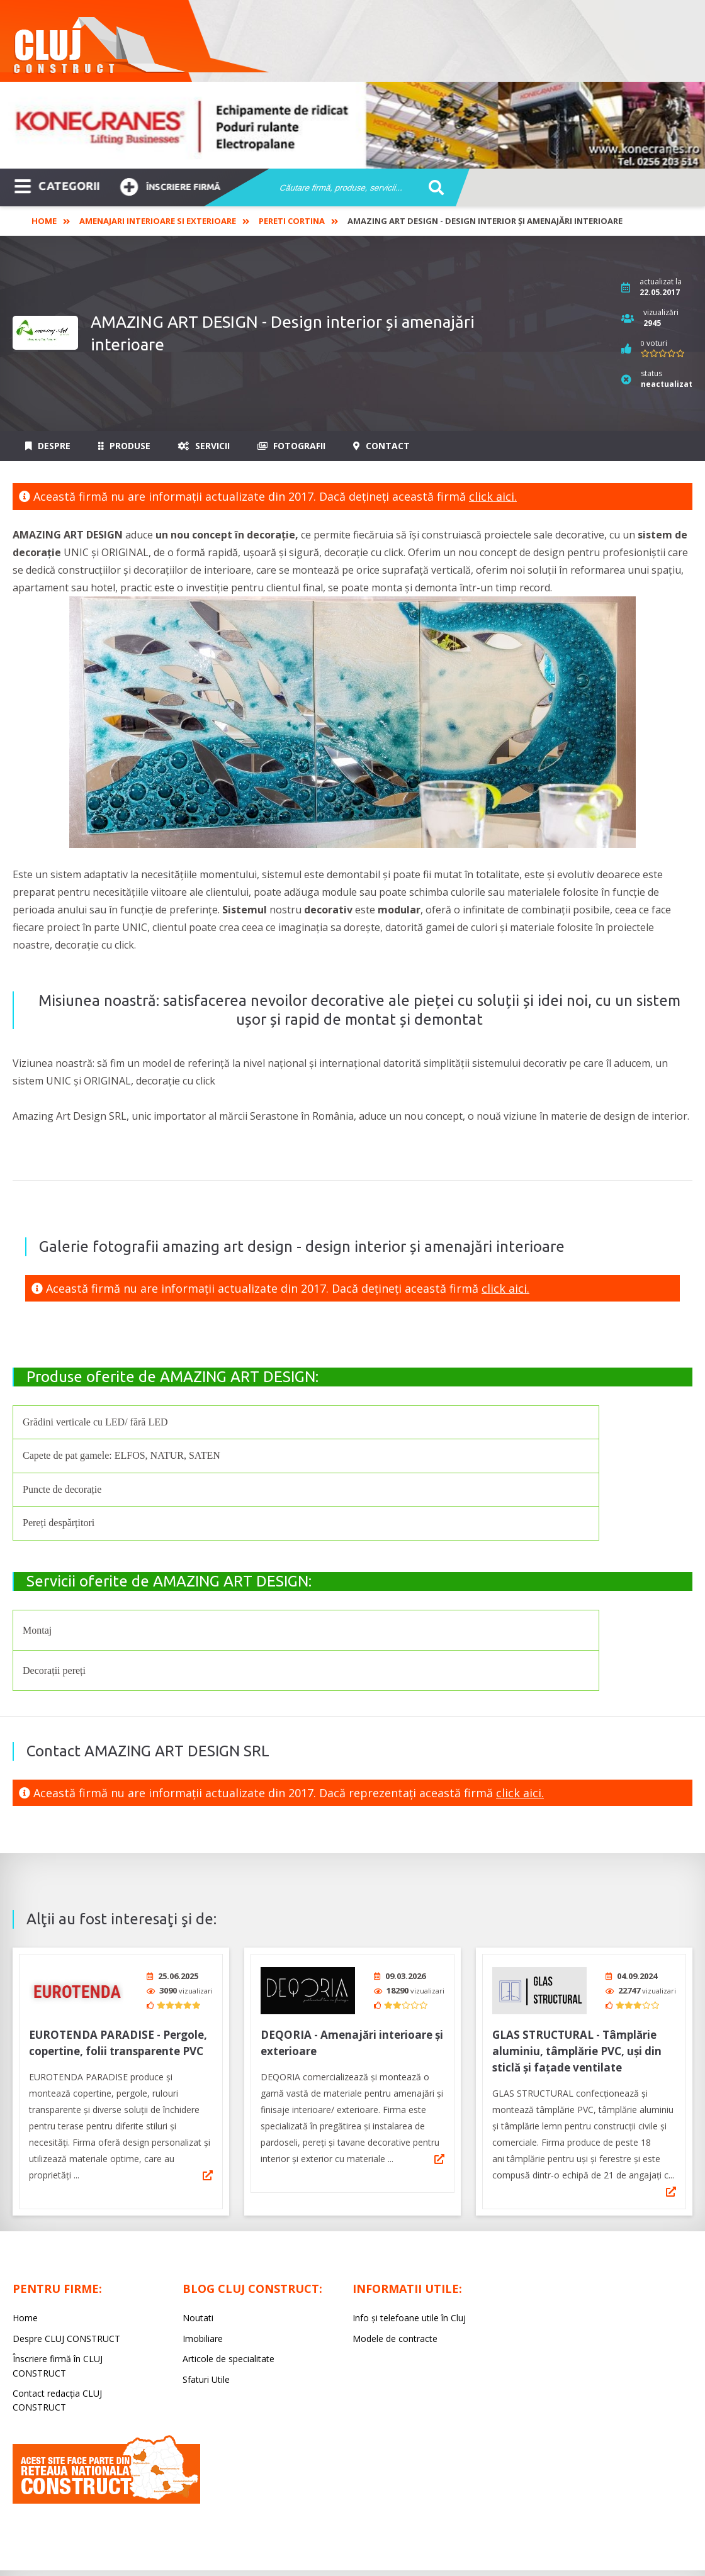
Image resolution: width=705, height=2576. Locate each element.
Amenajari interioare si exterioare (157, 220)
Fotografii (291, 446)
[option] (352, 125)
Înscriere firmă (170, 185)
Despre (47, 446)
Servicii (204, 446)
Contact (381, 446)
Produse (124, 446)
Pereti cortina (292, 220)
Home (44, 220)
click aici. (493, 496)
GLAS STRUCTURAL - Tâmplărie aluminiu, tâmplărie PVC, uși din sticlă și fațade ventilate (577, 2046)
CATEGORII (56, 184)
